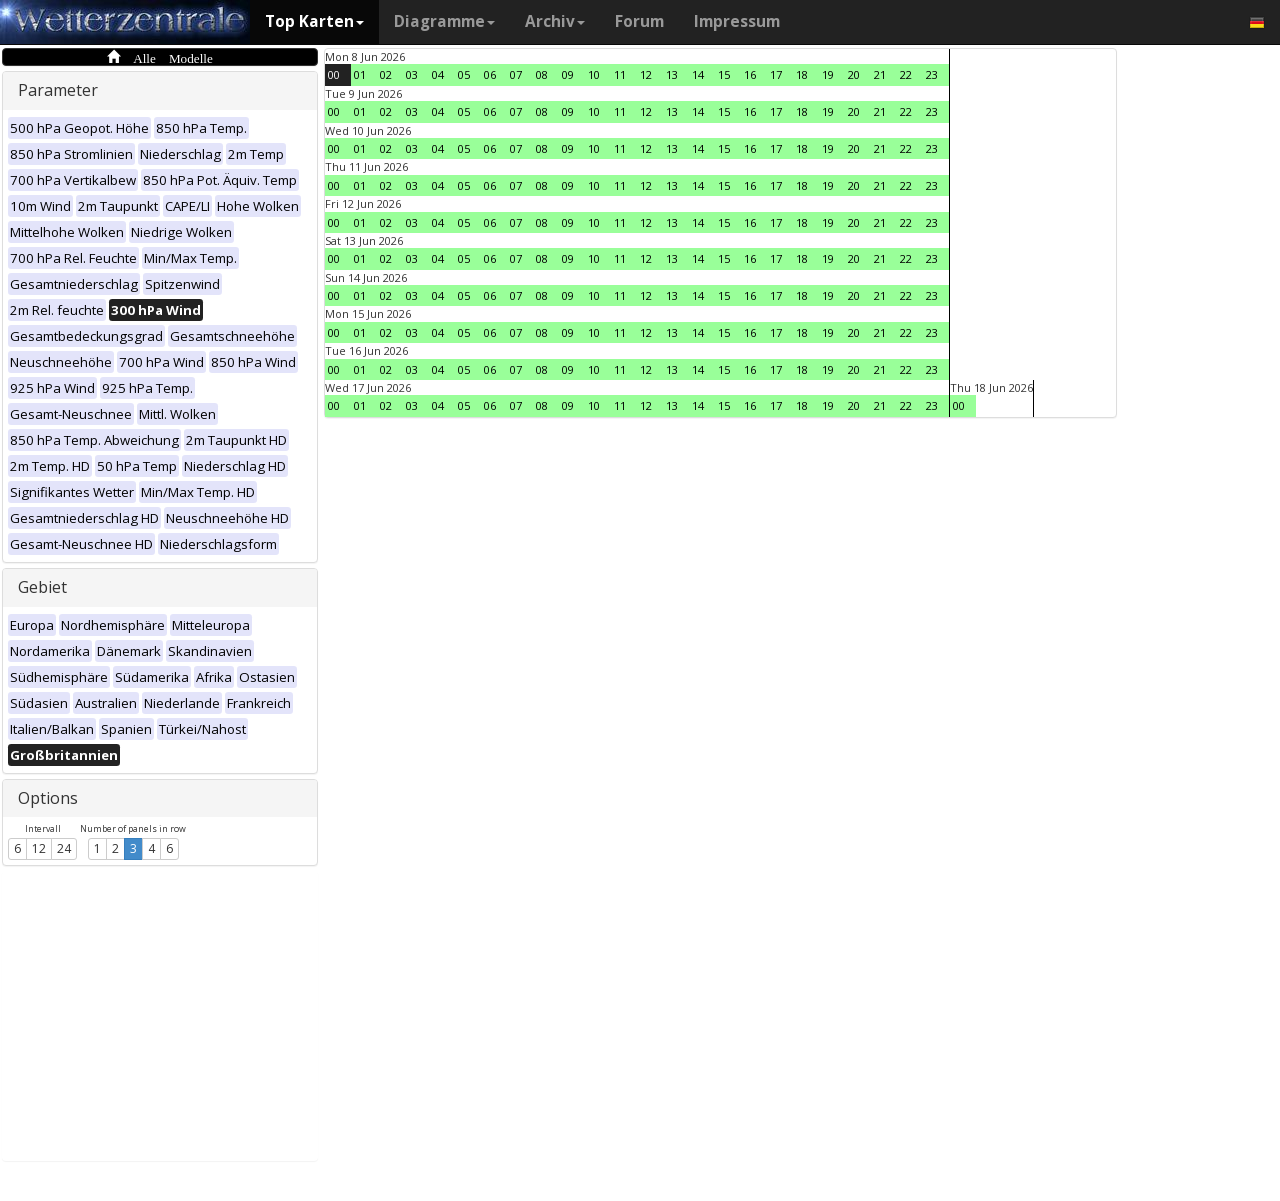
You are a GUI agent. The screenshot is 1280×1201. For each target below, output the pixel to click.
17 (776, 74)
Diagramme (444, 21)
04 (438, 74)
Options (48, 798)
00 (334, 74)
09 (568, 74)
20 (854, 74)
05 (464, 74)
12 (39, 848)
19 (828, 74)
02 (386, 74)
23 (932, 74)
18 (802, 74)
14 (698, 74)
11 (620, 74)
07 (516, 74)
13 (672, 74)
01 (360, 74)
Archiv (555, 21)
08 (542, 74)
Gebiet (42, 587)
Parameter (58, 90)
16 (750, 74)
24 (64, 848)
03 (412, 74)
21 (880, 74)
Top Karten (314, 21)
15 (724, 74)
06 (490, 74)
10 (594, 74)
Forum (639, 21)
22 (906, 74)
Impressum (737, 21)
